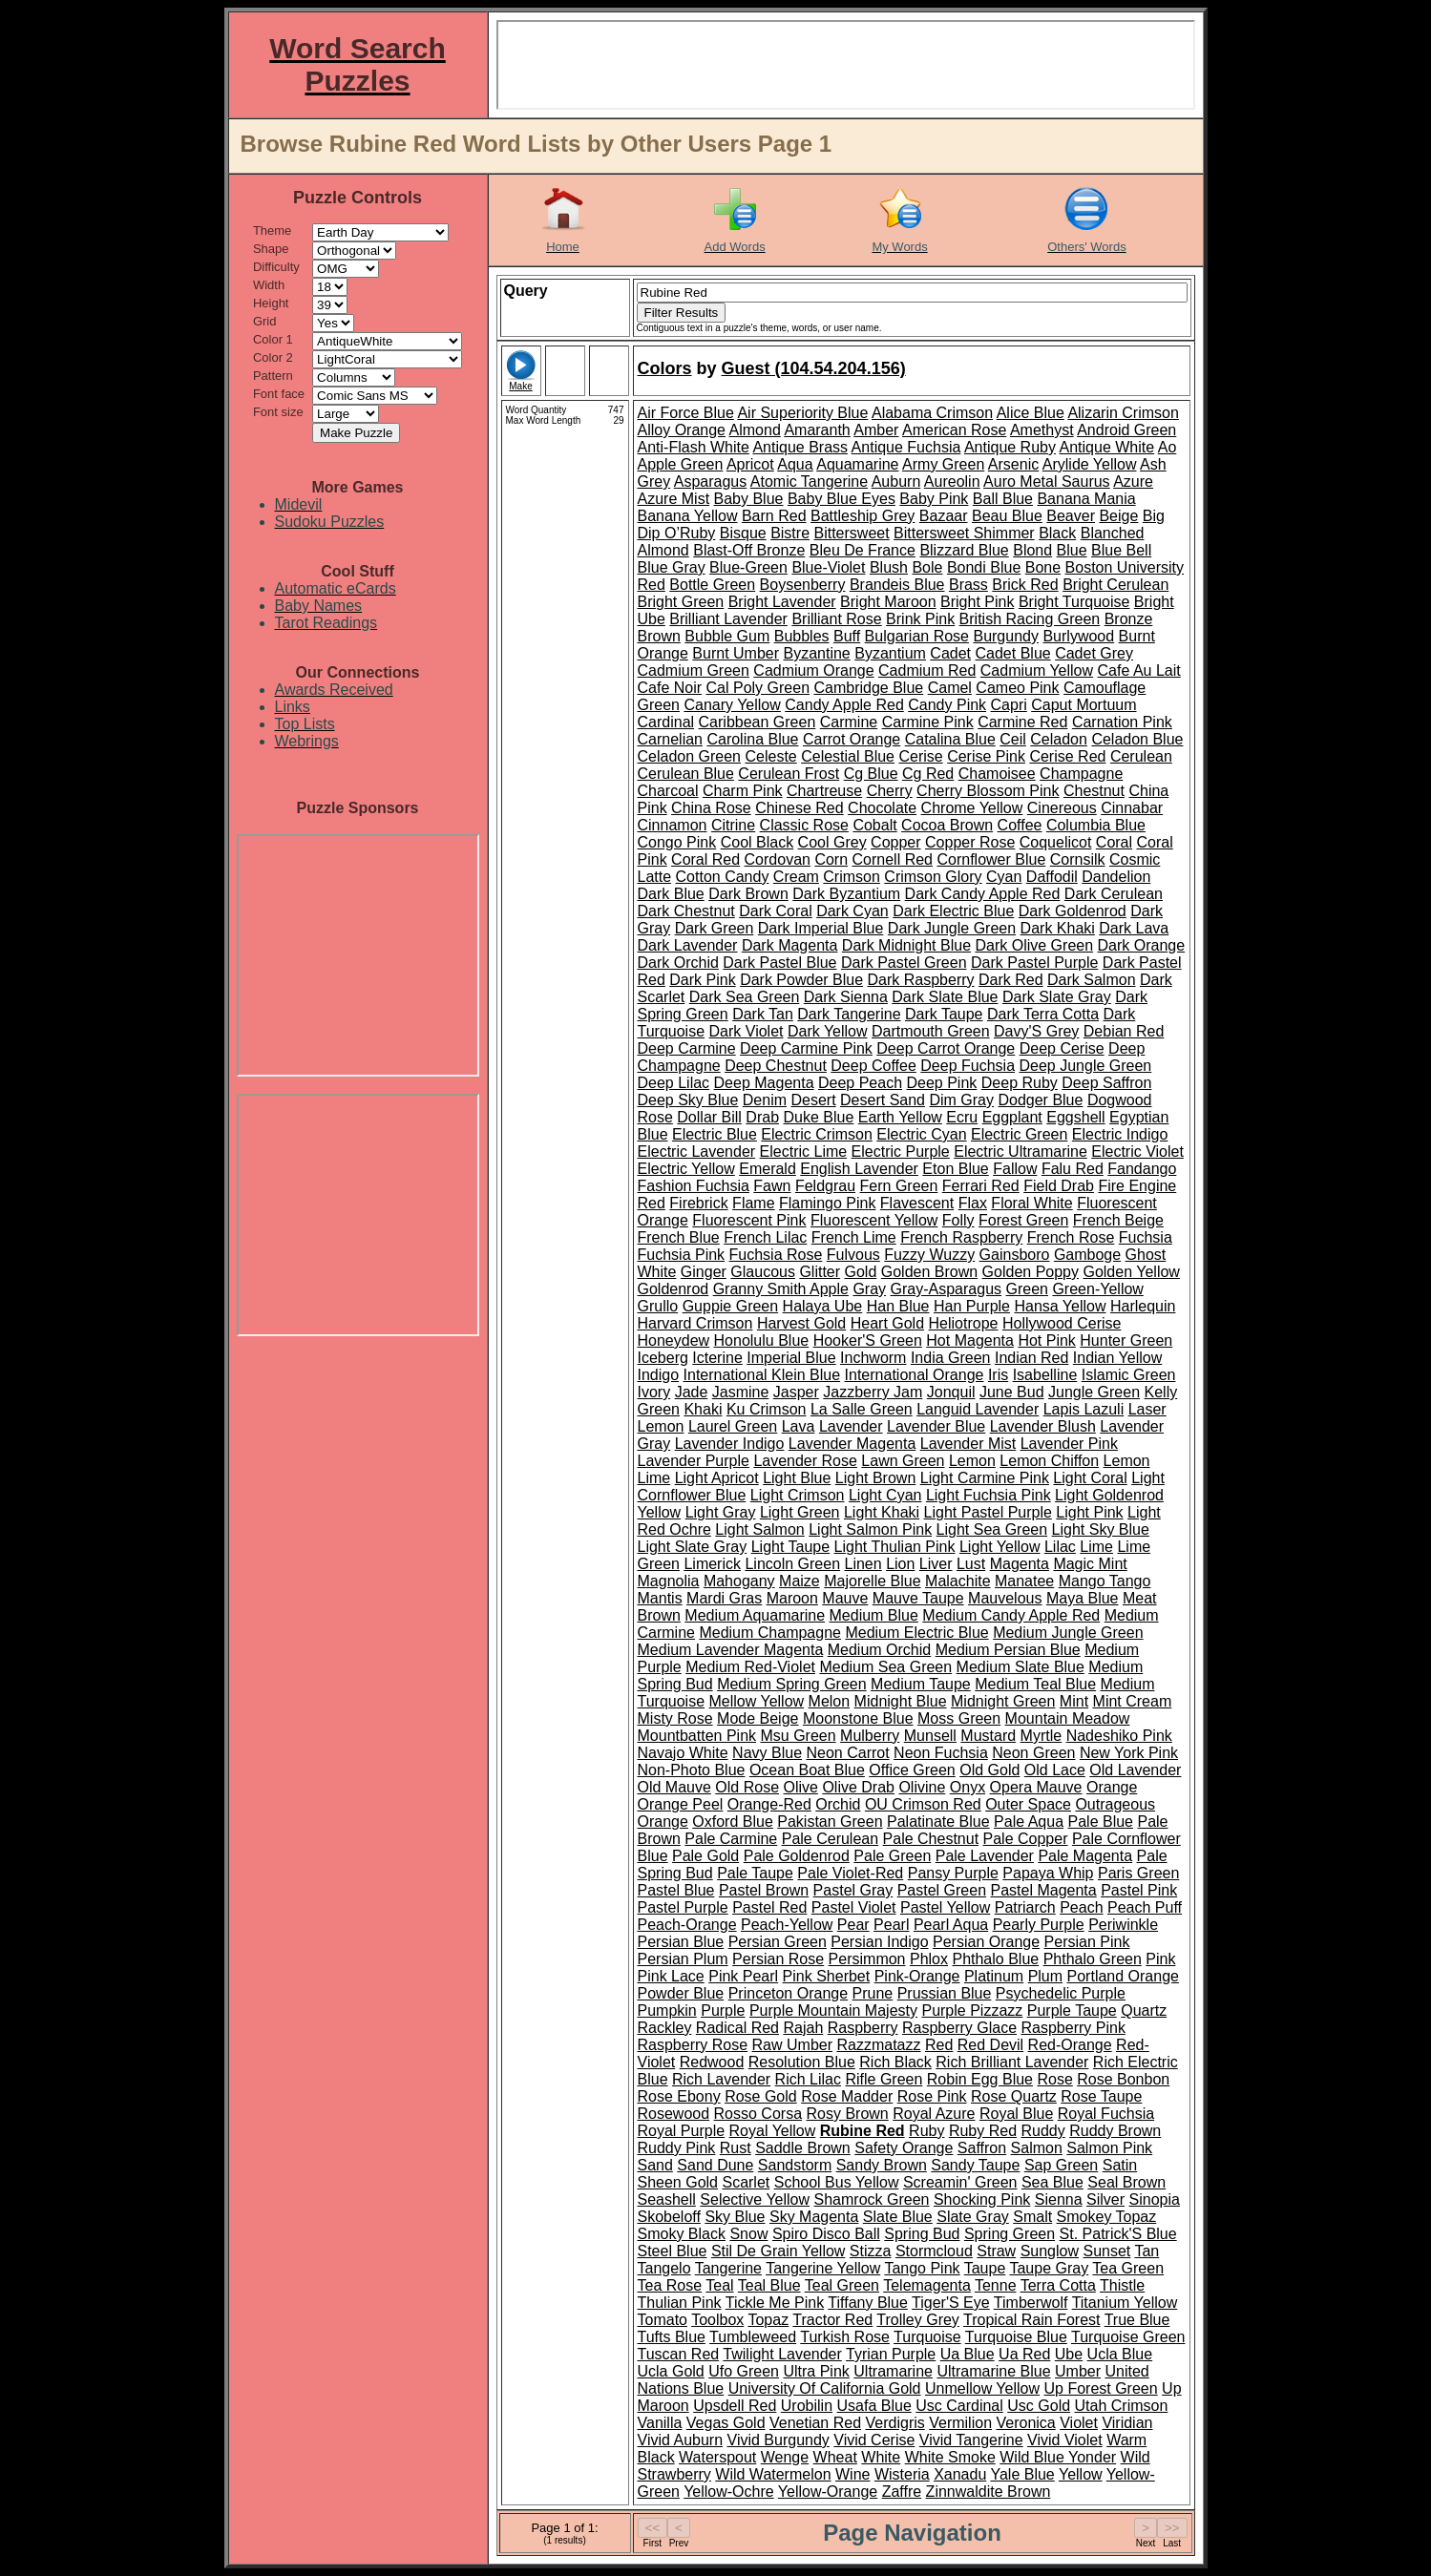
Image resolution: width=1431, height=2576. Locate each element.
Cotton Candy (722, 877)
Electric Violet (1137, 1151)
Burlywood (1078, 636)
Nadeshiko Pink (1119, 1736)
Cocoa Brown (947, 825)
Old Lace (1054, 1770)
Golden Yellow (1131, 1272)
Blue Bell (1121, 550)
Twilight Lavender (782, 2354)
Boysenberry (803, 584)
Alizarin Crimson (1122, 413)
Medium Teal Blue (1035, 1684)
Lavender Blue (936, 1426)
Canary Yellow (732, 705)
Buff (846, 636)
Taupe (985, 2268)
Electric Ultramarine (1020, 1151)
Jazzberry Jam (872, 1392)
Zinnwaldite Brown (988, 2491)
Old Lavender (1135, 1770)
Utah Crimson (1121, 2406)
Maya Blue (1082, 1598)
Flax (972, 1203)
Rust (735, 2148)
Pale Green (892, 1856)
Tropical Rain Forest (1031, 2320)
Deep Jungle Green (1085, 1066)
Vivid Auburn (681, 2440)
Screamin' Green (960, 2182)
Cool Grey (832, 842)
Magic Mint (1089, 1564)
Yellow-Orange (827, 2491)
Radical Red (737, 2028)
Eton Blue (955, 1169)
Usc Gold (1038, 2406)
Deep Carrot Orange (945, 1048)
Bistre (790, 533)
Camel (950, 688)
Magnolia (669, 1581)
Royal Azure (934, 2113)
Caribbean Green (757, 722)
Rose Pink (932, 2096)
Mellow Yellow (757, 1701)
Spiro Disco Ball (826, 2234)
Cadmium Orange (813, 670)
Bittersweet (852, 533)
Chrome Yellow (972, 808)
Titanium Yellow (1125, 2302)
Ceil (1013, 739)
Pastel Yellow (945, 1907)
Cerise (920, 756)
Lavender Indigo (730, 1443)
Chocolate (882, 808)
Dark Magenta (790, 945)
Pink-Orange (917, 1976)
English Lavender (859, 1169)
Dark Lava (1133, 928)
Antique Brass (800, 447)
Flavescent (917, 1203)
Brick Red (1025, 584)
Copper (895, 842)
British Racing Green (1030, 619)
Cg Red (928, 773)
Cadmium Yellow (1036, 670)
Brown (659, 636)
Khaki (703, 1409)
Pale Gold (705, 1856)
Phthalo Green (1092, 1959)
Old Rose (747, 1787)
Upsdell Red (734, 2406)
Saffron (982, 2148)
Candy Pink (947, 705)
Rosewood (674, 2113)
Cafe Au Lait (1139, 670)
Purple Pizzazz (971, 2010)
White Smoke (950, 2457)
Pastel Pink (1139, 1890)
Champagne (1081, 773)
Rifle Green (883, 2079)
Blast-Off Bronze (749, 550)
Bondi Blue (984, 567)
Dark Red (1011, 980)
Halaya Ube (823, 1306)
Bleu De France (862, 550)
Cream (796, 877)
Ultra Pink (816, 2371)
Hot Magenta (970, 1340)
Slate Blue (898, 2217)
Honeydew (674, 1340)
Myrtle (1042, 1736)
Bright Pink (977, 602)
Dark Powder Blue (801, 980)
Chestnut (1094, 791)
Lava (798, 1426)
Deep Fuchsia (967, 1066)
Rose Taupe (1101, 2096)
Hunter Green (1126, 1340)
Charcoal (668, 791)
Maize (799, 1581)
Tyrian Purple (891, 2354)
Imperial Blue (791, 1358)
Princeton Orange (788, 1993)
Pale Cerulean (830, 1839)
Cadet (950, 653)
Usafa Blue (874, 2406)
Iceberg (663, 1358)
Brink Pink (920, 619)
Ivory (654, 1392)
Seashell (667, 2199)
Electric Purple (901, 1151)
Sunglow (1050, 2251)
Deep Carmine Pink (806, 1048)
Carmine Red (1022, 722)
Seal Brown (1126, 2182)
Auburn (896, 481)
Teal (719, 2285)
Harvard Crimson (695, 1323)
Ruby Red (983, 2131)
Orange (1111, 1787)
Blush (889, 567)
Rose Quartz (1014, 2096)
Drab (762, 1117)
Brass (968, 584)
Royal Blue (1016, 2113)
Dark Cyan (852, 911)
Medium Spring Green (792, 1684)
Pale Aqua (1028, 1821)
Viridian (1127, 2423)
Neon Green (1033, 1753)
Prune (873, 1993)
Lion (900, 1564)
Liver (936, 1564)
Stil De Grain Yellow (778, 2251)
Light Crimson (797, 1495)
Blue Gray (671, 567)
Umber (1078, 2371)
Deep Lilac (674, 1083)
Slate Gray (972, 2217)
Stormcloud (934, 2251)
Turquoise (927, 2337)
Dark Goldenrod (1072, 911)
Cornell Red (892, 859)
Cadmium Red (927, 670)
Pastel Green (941, 1890)
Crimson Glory (932, 877)
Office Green (912, 1770)
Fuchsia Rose (776, 1254)
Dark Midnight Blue (906, 945)
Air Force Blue (686, 413)
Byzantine (816, 653)
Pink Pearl (743, 1976)
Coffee (1020, 825)
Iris (998, 1375)
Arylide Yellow (1089, 464)
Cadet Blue (1013, 653)
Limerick (712, 1564)
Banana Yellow (688, 516)
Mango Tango (1105, 1581)
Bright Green (681, 602)
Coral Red (705, 859)
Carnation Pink (1122, 722)
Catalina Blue (950, 739)
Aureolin (952, 481)
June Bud (1011, 1392)
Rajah (803, 2028)
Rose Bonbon (1123, 2079)
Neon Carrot (847, 1753)
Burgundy (1006, 636)
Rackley (665, 2028)
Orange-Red (769, 1804)
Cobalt (874, 825)
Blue (1072, 550)
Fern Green (899, 1186)
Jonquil (951, 1392)
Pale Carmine (730, 1839)
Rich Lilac (808, 2079)
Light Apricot (717, 1478)
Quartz (1144, 2010)
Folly (958, 1220)
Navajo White (683, 1753)
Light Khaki (881, 1512)
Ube (1069, 2354)
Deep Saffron (1106, 1083)
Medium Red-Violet (750, 1667)
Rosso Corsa (758, 2113)
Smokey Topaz (1107, 2217)
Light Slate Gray (692, 1547)
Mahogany (739, 1581)
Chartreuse (824, 791)
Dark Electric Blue (953, 911)
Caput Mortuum (1083, 705)
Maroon (792, 1598)
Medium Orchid (879, 1650)
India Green (951, 1358)
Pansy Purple (953, 1873)
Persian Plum (683, 1959)
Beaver (1070, 516)
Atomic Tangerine (809, 481)
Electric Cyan (921, 1134)
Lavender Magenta (852, 1443)
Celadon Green (690, 756)
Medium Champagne (770, 1632)
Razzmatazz (878, 2045)
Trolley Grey (917, 2320)
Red (939, 2045)
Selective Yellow (755, 2199)
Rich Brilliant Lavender (1012, 2062)
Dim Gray (961, 1100)
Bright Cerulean (1115, 584)
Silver (1105, 2199)
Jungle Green (1094, 1392)
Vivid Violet (1065, 2440)
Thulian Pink (680, 2302)
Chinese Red (799, 808)
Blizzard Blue (963, 550)
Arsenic (1013, 464)
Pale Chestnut (931, 1839)
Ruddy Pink (677, 2148)
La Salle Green (861, 1409)
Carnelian (670, 739)
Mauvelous (1005, 1598)
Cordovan (777, 859)
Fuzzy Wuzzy (929, 1254)
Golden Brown (929, 1272)
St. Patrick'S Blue (1118, 2234)
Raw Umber (792, 2045)
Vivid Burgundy (778, 2440)
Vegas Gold (726, 2423)
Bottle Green (712, 584)
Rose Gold (761, 2096)
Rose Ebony (679, 2096)
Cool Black (757, 842)
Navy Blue (767, 1753)
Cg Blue (871, 773)
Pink (1160, 1959)
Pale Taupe (755, 1873)
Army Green (943, 464)
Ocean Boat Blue (807, 1770)
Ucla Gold (671, 2371)
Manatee (1024, 1581)
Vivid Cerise (874, 2440)
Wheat (835, 2457)
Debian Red (1124, 1031)
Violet (1079, 2423)
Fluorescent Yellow (873, 1220)
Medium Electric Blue (916, 1632)
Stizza (871, 2251)
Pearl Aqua (951, 1924)
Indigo (659, 1375)
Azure (1133, 481)
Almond (755, 430)
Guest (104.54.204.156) (814, 368)
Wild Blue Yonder (1058, 2457)
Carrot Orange (851, 739)
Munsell (930, 1736)
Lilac (1060, 1547)
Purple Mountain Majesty (833, 2010)
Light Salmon (759, 1529)
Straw (996, 2251)
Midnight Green (1003, 1701)
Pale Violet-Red (850, 1873)
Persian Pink (1087, 1942)
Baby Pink (933, 499)
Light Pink (1089, 1512)
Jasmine (740, 1392)
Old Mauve (674, 1787)
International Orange (914, 1375)
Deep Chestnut (776, 1066)
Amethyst (1042, 430)
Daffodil (1052, 877)
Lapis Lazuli (1084, 1409)
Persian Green (777, 1942)
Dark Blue (671, 894)
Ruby (926, 2131)
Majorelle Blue (872, 1581)
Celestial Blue (847, 756)
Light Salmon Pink (870, 1529)
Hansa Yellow (1059, 1306)
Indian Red (1031, 1358)
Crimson (851, 877)
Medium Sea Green (885, 1667)
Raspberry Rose (693, 2045)
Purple (723, 2010)
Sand (655, 2165)
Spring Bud (921, 2234)
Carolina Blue (752, 739)
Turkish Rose (845, 2337)
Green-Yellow (1097, 1289)
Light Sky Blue (1100, 1529)
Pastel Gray (853, 1890)
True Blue (1137, 2320)
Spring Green (1009, 2234)
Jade (691, 1392)
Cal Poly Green (758, 688)
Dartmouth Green (931, 1031)
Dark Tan (762, 1014)
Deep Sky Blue (688, 1100)
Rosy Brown (848, 2113)
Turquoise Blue (1016, 2337)
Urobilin (806, 2406)
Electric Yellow (686, 1169)
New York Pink (1129, 1753)
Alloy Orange (682, 430)
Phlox (929, 1959)
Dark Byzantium (846, 894)
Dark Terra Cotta (1043, 1014)
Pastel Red (769, 1907)
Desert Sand (882, 1100)
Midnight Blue (900, 1701)
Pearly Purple (1038, 1924)
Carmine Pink (928, 722)
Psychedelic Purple (1061, 1993)
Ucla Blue (1119, 2354)
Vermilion (960, 2423)
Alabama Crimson (932, 413)
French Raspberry (961, 1237)
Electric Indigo (1120, 1134)
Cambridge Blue (868, 688)
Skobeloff (669, 2217)
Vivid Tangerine (971, 2440)
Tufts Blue (671, 2337)
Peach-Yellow (786, 1924)
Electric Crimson (816, 1134)
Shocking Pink (982, 2199)
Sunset (1106, 2251)
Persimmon (867, 1959)
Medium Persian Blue (1008, 1650)
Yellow (1081, 2474)
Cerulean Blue (686, 773)
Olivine (921, 1787)
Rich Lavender (721, 2079)
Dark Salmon (1091, 980)
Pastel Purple (683, 1907)
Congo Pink (677, 842)
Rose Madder (847, 2096)
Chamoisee (997, 773)
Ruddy (1043, 2131)
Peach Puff (1144, 1907)
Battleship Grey (862, 516)
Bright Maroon (888, 602)
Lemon (972, 1461)
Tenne (996, 2285)
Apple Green (681, 464)
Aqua (794, 464)
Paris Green (1138, 1873)
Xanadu (960, 2474)
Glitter (819, 1272)
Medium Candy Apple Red (1011, 1615)
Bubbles (802, 636)
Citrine (733, 825)
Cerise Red (1067, 756)
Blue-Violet (828, 567)
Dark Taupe (944, 1014)
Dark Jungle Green (952, 928)
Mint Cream (1132, 1701)
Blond (1032, 550)
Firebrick (698, 1203)
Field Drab (1058, 1186)
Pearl (891, 1924)
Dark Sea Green (744, 997)
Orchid (837, 1804)
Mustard (988, 1736)
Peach (1081, 1907)
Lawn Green (902, 1461)
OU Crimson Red (923, 1804)
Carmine (848, 722)
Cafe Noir (670, 688)
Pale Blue (1101, 1821)
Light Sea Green (992, 1529)
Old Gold (989, 1770)
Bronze (1129, 619)
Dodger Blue (1040, 1100)
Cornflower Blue (990, 859)
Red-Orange (1070, 2045)
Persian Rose (778, 1959)
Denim (765, 1100)
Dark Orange (1142, 945)
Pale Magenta (1085, 1856)
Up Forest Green (1100, 2388)
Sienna (1059, 2199)
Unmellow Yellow (982, 2388)
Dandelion (1116, 877)
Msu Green (797, 1736)
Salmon (1037, 2148)
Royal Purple (682, 2131)
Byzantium (890, 653)
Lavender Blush (1043, 1426)
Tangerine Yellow (823, 2268)
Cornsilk (1077, 859)
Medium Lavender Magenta (731, 1650)
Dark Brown (748, 894)
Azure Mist (674, 499)
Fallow (1015, 1169)
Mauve (845, 1598)
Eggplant (1012, 1117)
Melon (830, 1701)
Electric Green (1019, 1134)
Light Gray (720, 1512)
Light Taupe (790, 1547)
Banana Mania (1086, 499)
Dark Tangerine (848, 1014)
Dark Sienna (846, 997)
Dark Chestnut (686, 911)
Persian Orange (986, 1942)
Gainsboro (1014, 1254)
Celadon (1058, 739)
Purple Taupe (1072, 2010)
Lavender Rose (805, 1461)
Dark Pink (702, 980)
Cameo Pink (1017, 688)
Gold (861, 1272)
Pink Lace (671, 1976)
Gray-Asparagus (946, 1289)
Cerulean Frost (788, 773)
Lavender (851, 1426)
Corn (831, 859)
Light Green (800, 1512)
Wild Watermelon (773, 2474)
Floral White (1031, 1203)
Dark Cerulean (1113, 894)
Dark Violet (746, 1031)
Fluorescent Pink (749, 1220)
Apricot (750, 464)
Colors (665, 368)
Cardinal (666, 722)
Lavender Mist (968, 1443)
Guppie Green (731, 1306)
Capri (1009, 705)
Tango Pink (921, 2268)
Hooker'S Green (867, 1340)
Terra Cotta (1058, 2285)
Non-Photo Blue (692, 1770)
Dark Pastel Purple (1034, 962)
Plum (1045, 1976)
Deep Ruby (1019, 1083)
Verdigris (895, 2423)
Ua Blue (967, 2354)
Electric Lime (804, 1151)
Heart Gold (887, 1323)
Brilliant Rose (836, 619)
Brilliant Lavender (728, 619)
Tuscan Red (679, 2354)
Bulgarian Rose (917, 636)
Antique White (1107, 447)
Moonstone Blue (858, 1718)
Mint (1074, 1701)
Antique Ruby (1010, 447)
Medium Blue (874, 1615)
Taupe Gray (1048, 2268)
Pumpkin (667, 2010)
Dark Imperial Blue (821, 928)
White (880, 2457)
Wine (852, 2474)
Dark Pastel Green (904, 962)
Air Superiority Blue (802, 413)
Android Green (1126, 430)
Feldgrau (825, 1186)
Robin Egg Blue (980, 2079)
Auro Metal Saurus (1046, 481)
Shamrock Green (872, 2199)
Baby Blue (749, 499)
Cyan (1003, 877)
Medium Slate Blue (1020, 1667)
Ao (1167, 447)
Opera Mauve (1036, 1787)
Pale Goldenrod (797, 1856)
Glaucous (762, 1272)
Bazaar (943, 516)
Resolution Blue (801, 2062)
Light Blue (797, 1478)
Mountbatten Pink (697, 1736)
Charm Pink (743, 791)
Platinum (993, 1976)
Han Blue (898, 1306)
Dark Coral (775, 911)
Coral (1114, 842)
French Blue (679, 1237)
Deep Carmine (687, 1048)
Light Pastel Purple (988, 1512)
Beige (1118, 516)
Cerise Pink (986, 756)
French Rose (1071, 1237)
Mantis (660, 1598)
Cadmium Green (693, 670)
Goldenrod (673, 1289)
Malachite (957, 1581)
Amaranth (817, 430)
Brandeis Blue (897, 584)
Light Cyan (885, 1495)
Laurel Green (732, 1426)
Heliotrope (964, 1323)
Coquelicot (1056, 842)
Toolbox (717, 2320)
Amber (875, 430)
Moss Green (958, 1718)
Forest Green (1023, 1220)
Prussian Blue (944, 1993)
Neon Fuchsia (941, 1753)
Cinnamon (672, 825)
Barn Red (774, 516)
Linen (863, 1564)
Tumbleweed (752, 2337)
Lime (1096, 1547)
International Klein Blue (762, 1375)
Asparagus (710, 481)
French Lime (853, 1237)
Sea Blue (1052, 2182)
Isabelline (1045, 1375)
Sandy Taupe (975, 2165)
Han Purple (972, 1306)
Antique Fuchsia (906, 447)
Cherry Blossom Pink (987, 791)
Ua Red (1024, 2354)
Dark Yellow (828, 1031)
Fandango (1141, 1169)
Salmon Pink (1109, 2148)
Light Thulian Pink (895, 1547)
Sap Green (1061, 2165)
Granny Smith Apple (781, 1289)
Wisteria (902, 2474)
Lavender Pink (1069, 1443)
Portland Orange (1123, 1976)
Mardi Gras (724, 1598)
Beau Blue (1007, 516)
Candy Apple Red (844, 705)
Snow (748, 2234)
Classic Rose (804, 825)
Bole (927, 567)
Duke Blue (818, 1117)
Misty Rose (675, 1718)
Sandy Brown (881, 2165)
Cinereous (1062, 808)
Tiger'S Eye (951, 2302)
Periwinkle (1123, 1924)
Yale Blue (1022, 2474)
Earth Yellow (900, 1117)
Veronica (1025, 2423)
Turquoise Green (1128, 2337)
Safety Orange (903, 2148)
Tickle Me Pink (775, 2302)
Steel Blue (672, 2251)
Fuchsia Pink (682, 1254)
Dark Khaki (1058, 928)
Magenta (1019, 1564)
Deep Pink (942, 1083)
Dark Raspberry (921, 980)
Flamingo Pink (827, 1203)
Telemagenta (927, 2285)
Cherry (890, 791)
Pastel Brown (764, 1890)
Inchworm (873, 1358)
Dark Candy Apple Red (983, 894)
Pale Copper (1025, 1839)
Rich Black (895, 2062)
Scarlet (745, 2182)
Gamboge (1087, 1254)
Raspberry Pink (1073, 2028)
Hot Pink (1046, 1340)
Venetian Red (815, 2423)
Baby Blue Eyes (841, 499)
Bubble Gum (726, 636)
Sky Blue (735, 2217)
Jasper (796, 1392)
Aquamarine (857, 464)
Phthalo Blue (995, 1959)
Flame (753, 1203)
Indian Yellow (1117, 1358)
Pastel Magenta (1044, 1890)
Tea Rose (670, 2285)
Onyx (967, 1787)
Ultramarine (893, 2371)
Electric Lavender (697, 1151)
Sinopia (1154, 2199)
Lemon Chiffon (1049, 1461)
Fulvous (853, 1254)
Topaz (768, 2320)
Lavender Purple (693, 1461)
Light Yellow (1000, 1547)
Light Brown (875, 1478)
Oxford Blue (732, 1821)
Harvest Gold (801, 1323)
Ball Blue (1003, 499)
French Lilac (765, 1237)
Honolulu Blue (762, 1340)
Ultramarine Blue (993, 2371)
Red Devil (990, 2045)
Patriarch (1025, 1907)
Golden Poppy (1030, 1272)
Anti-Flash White (693, 447)
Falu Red (1073, 1169)
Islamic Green (1129, 1375)
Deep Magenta (764, 1083)
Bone (1043, 567)
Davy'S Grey (1036, 1031)
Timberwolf (1031, 2302)
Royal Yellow (772, 2131)
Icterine (717, 1358)
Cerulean (1141, 756)
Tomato (662, 2320)
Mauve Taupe (918, 1598)
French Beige (1118, 1220)
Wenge (785, 2457)
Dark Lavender (688, 945)
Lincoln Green (792, 1564)
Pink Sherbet (827, 1976)
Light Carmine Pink (984, 1478)
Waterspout (717, 2457)
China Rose (711, 808)
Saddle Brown (803, 2148)
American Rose (954, 430)
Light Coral (1089, 1478)
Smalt (1032, 2217)
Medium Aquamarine (754, 1615)
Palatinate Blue (938, 1821)
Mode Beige (757, 1718)
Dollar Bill (709, 1117)
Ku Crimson (766, 1409)
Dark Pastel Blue (779, 962)
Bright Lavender (782, 602)
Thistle (1122, 2285)
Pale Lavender (985, 1856)
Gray (869, 1289)
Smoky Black (682, 2234)
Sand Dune (715, 2165)
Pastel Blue (676, 1890)
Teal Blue (769, 2285)
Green (1027, 1289)
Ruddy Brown (1115, 2131)
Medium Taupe (921, 1684)
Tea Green (1128, 2268)
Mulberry (869, 1736)
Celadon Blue (1137, 739)
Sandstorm (794, 2165)
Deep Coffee (873, 1066)
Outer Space (1028, 1804)
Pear (853, 1924)
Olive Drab (858, 1787)
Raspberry (863, 2028)
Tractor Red (832, 2320)
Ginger (703, 1272)
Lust (971, 1564)
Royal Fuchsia (1106, 2113)
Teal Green (842, 2285)
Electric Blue (714, 1134)
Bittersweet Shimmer (964, 533)
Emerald (767, 1169)
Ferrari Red (981, 1186)
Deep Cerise (1062, 1048)
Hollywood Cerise (1062, 1323)
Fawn (771, 1186)
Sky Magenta (813, 2217)
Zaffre (902, 2491)
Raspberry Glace (959, 2028)
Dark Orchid (678, 962)
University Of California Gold (824, 2388)
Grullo (658, 1306)
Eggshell (1075, 1117)
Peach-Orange (687, 1924)
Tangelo (664, 2268)
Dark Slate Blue (945, 997)
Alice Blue (1030, 413)
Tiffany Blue (868, 2302)
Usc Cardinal (959, 2406)
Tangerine (728, 2268)
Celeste (770, 756)
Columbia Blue (1096, 825)
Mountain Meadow (1067, 1718)
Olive (800, 1787)
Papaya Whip (1047, 1873)
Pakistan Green (829, 1821)
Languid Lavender (977, 1409)
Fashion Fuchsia (693, 1186)
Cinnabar (1132, 808)
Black (1057, 533)
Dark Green (714, 928)
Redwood (712, 2062)
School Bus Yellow (836, 2182)
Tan (1146, 2251)
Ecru (962, 1117)
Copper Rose (970, 842)
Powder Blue (681, 1993)
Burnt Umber (735, 653)
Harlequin (1142, 1306)
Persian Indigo (879, 1942)
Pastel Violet (853, 1907)
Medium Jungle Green (1068, 1632)
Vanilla (660, 2423)
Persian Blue (681, 1942)
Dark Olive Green (1034, 945)
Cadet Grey (1094, 653)
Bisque (743, 533)
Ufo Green (743, 2371)
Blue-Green (748, 567)
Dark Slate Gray (1056, 997)
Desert (812, 1100)
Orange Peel (681, 1804)
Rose (1054, 2079)
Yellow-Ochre (729, 2491)
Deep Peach (860, 1083)
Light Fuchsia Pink (988, 1495)
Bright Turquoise (1074, 602)
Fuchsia (1145, 1237)
